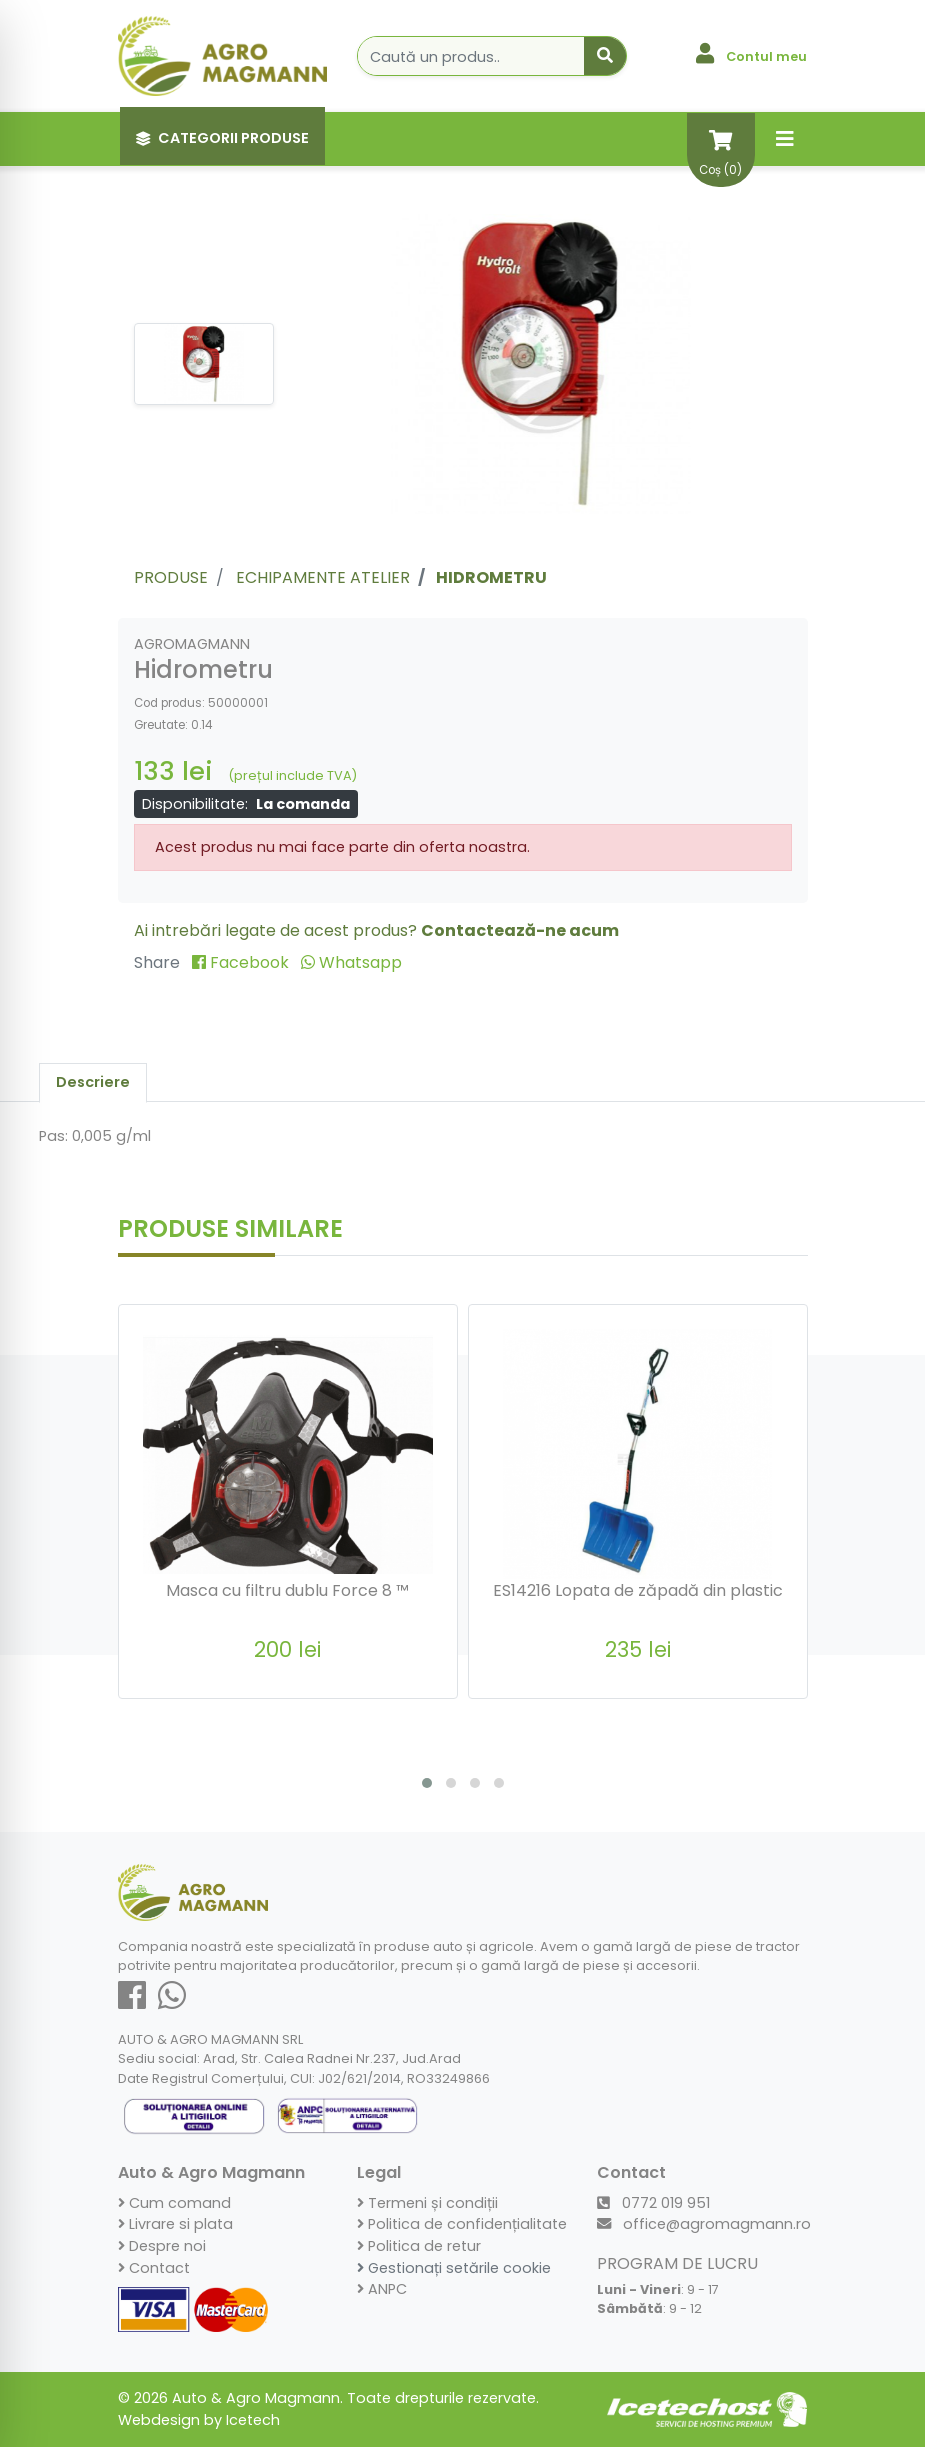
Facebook (242, 962)
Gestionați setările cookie (454, 2268)
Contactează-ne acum (520, 930)
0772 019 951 (653, 2203)
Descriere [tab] (93, 1082)
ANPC (382, 2289)
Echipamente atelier (323, 577)
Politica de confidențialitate (462, 2224)
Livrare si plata (175, 2224)
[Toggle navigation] (785, 139)
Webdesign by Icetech (199, 2420)
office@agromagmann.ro (704, 2224)
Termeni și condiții (427, 2203)
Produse (171, 577)
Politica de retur (419, 2246)
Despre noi (162, 2246)
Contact (154, 2268)
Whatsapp (351, 962)
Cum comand (174, 2203)
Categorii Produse (222, 138)
